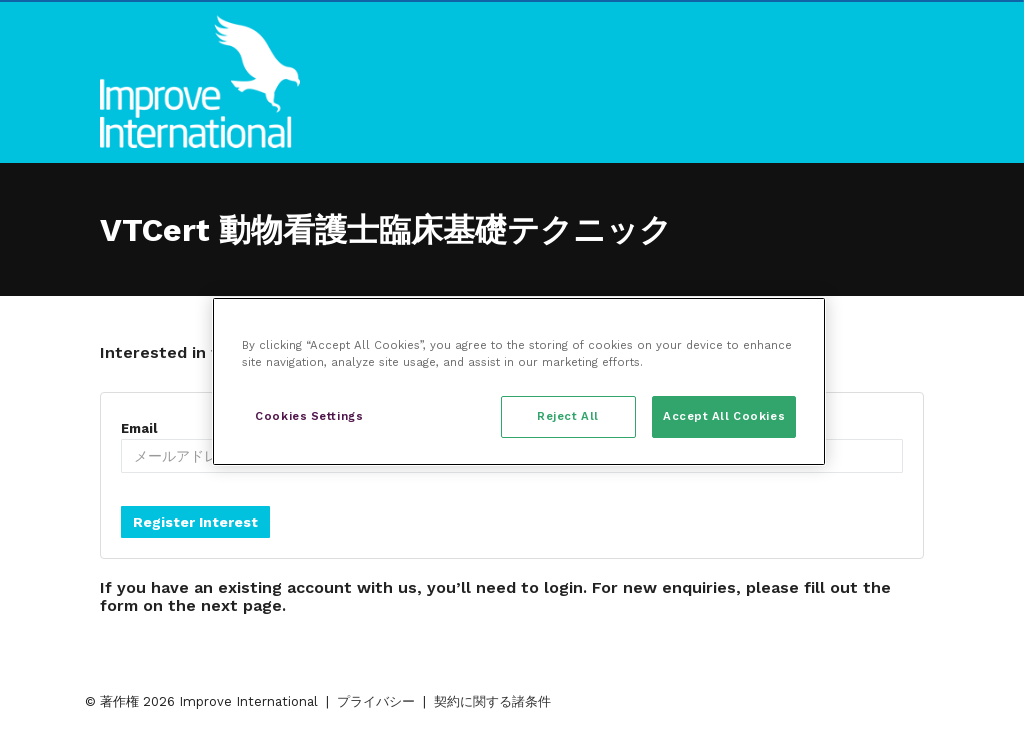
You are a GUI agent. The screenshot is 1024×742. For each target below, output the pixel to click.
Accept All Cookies (724, 416)
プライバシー (376, 701)
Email (139, 428)
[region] (519, 381)
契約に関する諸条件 (492, 701)
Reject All (568, 416)
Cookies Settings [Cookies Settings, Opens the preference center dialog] (309, 416)
